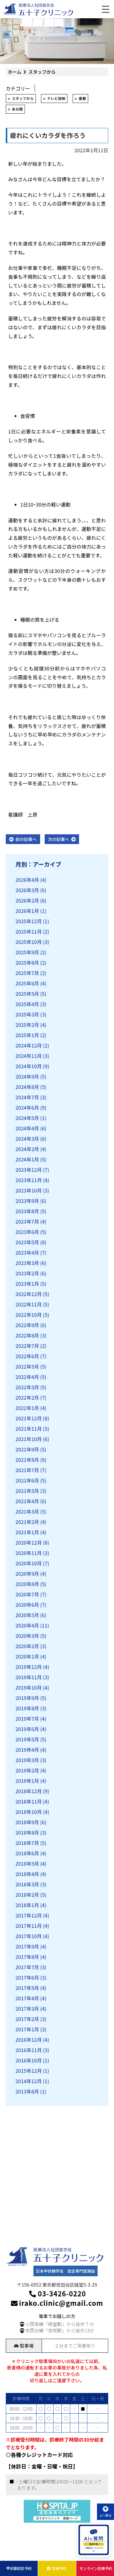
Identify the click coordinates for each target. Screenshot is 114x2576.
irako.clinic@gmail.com (57, 2303)
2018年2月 (27, 1894)
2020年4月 (27, 1625)
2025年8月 (27, 962)
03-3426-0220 (57, 2293)
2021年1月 (27, 1532)
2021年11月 (29, 1428)
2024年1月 (27, 1159)
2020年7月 (27, 1594)
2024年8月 (27, 1086)
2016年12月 (29, 2039)
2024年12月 (29, 1045)
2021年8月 (27, 1459)
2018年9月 (27, 1822)
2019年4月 (27, 1749)
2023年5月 (27, 1242)
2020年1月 (27, 1656)
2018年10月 (29, 1811)
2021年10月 (29, 1439)
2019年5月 (27, 1739)
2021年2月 (27, 1521)
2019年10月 (29, 1687)
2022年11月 (29, 1304)
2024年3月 (27, 1138)
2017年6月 (27, 1977)
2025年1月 (27, 1035)
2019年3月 (27, 1760)
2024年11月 (29, 1055)
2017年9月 (27, 1946)
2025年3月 (27, 1014)
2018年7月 (27, 1842)
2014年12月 (29, 2081)
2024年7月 (27, 1097)
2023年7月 (27, 1221)
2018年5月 (27, 1863)
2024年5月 (27, 1118)
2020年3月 (27, 1635)
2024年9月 (27, 1076)
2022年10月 (29, 1314)
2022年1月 (27, 1408)
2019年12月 (29, 1666)
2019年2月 (27, 1770)
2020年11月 (29, 1553)
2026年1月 (27, 910)
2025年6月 (27, 983)
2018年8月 (27, 1832)
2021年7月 (27, 1470)
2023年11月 (29, 1180)
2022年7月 (27, 1345)
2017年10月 (29, 1936)
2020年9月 (27, 1573)
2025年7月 (27, 973)
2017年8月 (27, 1956)
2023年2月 (27, 1273)
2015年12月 (29, 2070)
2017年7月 (27, 1967)
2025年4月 (27, 1004)
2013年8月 (27, 2091)
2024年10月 (29, 1066)
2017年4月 (27, 1998)
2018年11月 (29, 1801)
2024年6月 (27, 1107)
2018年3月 (27, 1884)
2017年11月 (29, 1925)
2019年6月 (27, 1729)
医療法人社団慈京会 (36, 5)
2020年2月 (27, 1646)
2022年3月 (27, 1387)
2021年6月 (27, 1480)
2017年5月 (27, 1987)
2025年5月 (27, 993)
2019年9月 (27, 1697)
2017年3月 (27, 2008)
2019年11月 (29, 1677)
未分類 (17, 108)
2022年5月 (27, 1366)
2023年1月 (27, 1283)
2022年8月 (27, 1335)
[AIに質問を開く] (93, 2540)
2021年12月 (29, 1418)
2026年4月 (27, 879)
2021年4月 (27, 1501)
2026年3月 (27, 890)
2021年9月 (27, 1449)
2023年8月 (27, 1211)
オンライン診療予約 (95, 2568)
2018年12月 (29, 1791)
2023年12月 (29, 1169)
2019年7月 (27, 1718)
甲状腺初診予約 (19, 2568)
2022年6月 (27, 1356)
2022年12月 (29, 1294)
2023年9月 (27, 1200)
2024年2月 (27, 1149)
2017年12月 (29, 1915)
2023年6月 (27, 1231)
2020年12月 (29, 1542)
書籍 (82, 98)
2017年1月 (27, 2029)
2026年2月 (27, 900)
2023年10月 (29, 1190)
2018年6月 (27, 1853)
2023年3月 (27, 1263)
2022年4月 (27, 1376)
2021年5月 (27, 1490)
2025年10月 (29, 941)
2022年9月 (27, 1325)
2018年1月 (27, 1905)
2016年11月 (29, 2050)
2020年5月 (27, 1615)
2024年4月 (27, 1128)
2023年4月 (27, 1252)
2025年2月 (27, 1024)
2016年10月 (29, 2060)
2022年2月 (27, 1397)
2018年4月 (27, 1874)
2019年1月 (27, 1780)
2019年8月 (27, 1708)
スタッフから (23, 98)
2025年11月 (29, 931)
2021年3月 (27, 1511)
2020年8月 (27, 1584)
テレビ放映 (56, 98)
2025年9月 (27, 952)
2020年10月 (29, 1563)
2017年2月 (27, 2019)
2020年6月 (27, 1604)
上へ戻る (105, 2512)
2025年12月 (29, 921)
